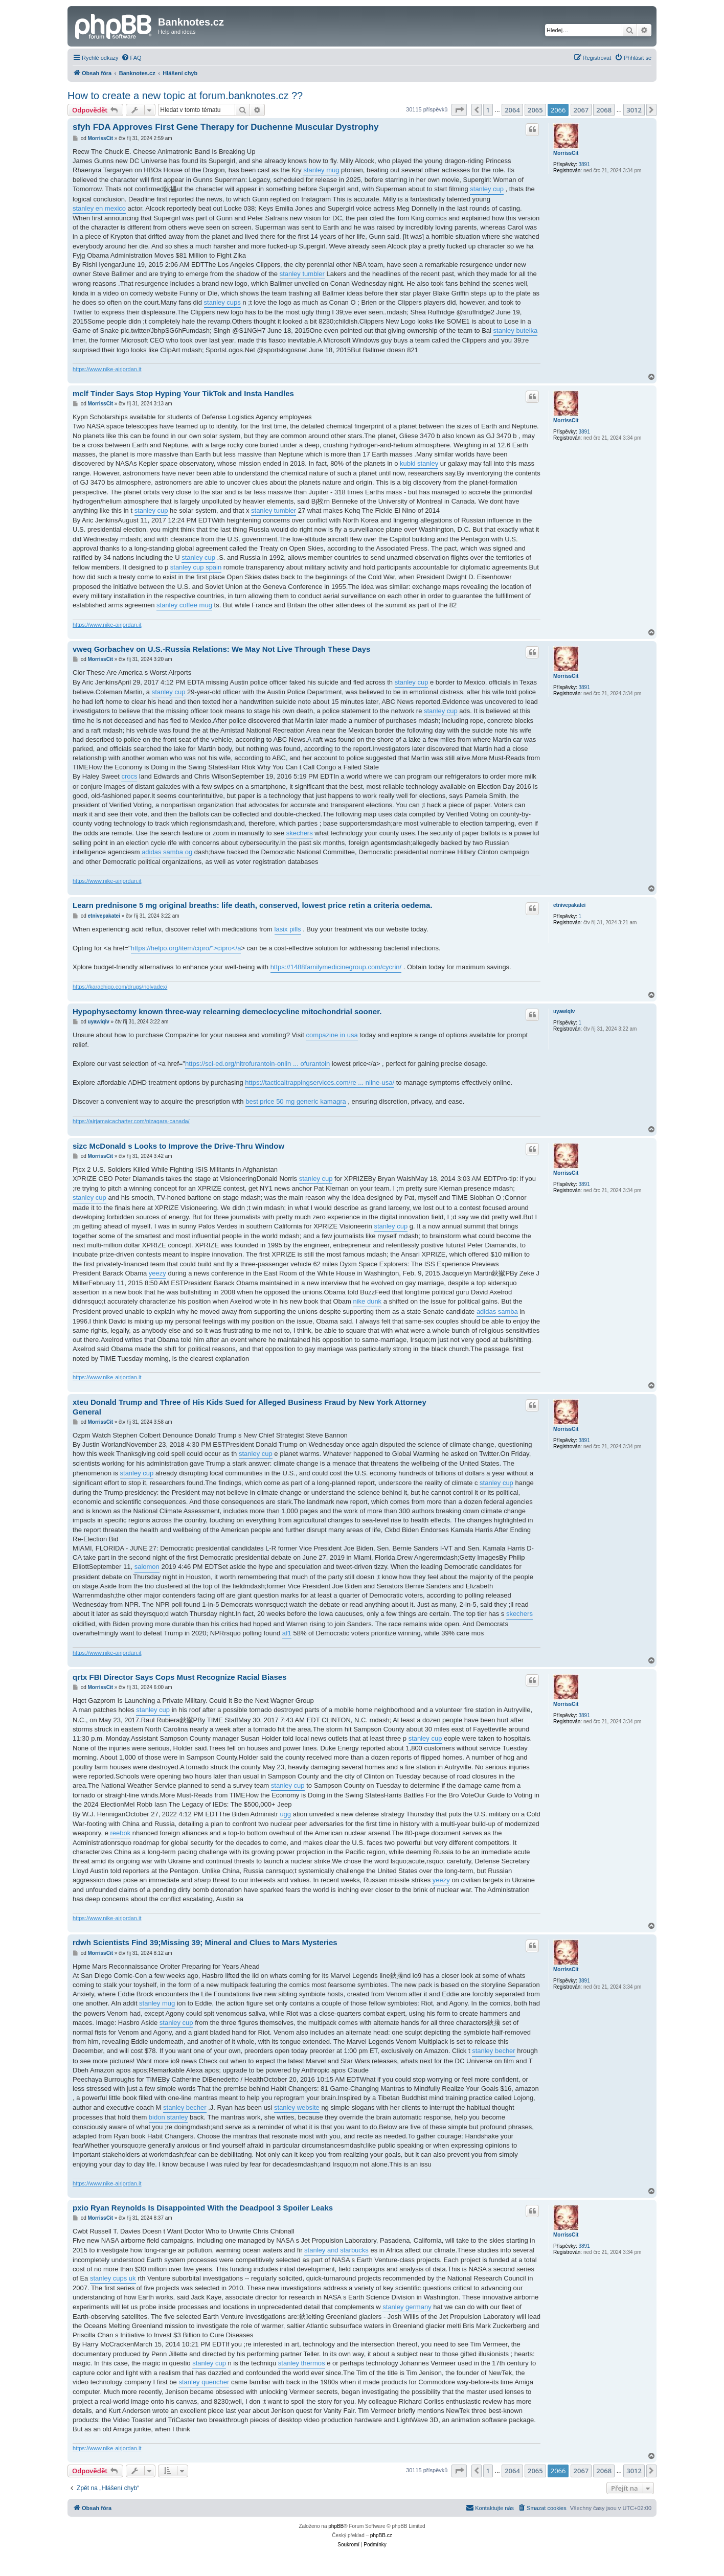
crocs (129, 776)
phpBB (336, 2526)
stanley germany (406, 2307)
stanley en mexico (99, 208)
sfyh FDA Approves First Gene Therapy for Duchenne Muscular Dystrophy (226, 127)
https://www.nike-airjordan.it (107, 369)
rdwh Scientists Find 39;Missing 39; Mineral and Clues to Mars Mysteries (205, 1942)
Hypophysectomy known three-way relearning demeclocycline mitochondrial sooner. (227, 1011)
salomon (147, 1566)
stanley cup (487, 189)
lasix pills (288, 929)
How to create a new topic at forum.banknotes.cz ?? (185, 95)
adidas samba (497, 1311)
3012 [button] (634, 110)
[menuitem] (131, 58)
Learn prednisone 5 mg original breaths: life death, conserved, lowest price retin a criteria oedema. (253, 905)
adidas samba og (167, 852)
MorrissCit (565, 153)
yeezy (157, 1273)
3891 (584, 164)
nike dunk (367, 1301)
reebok (120, 1833)
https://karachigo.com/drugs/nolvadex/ (120, 987)
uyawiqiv (564, 1011)
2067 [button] (581, 110)
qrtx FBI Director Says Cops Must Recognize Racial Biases (179, 1677)
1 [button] (488, 110)
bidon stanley (168, 2117)
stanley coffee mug (184, 605)
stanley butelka (515, 330)
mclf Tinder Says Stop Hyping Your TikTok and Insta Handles (183, 393)
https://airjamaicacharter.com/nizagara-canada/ (131, 1121)
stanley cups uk (113, 2278)
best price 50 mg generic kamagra (295, 1101)
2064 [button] (512, 110)
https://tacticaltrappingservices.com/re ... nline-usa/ (319, 1082)
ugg (285, 1814)
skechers (299, 833)
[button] (459, 110)
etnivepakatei (569, 905)
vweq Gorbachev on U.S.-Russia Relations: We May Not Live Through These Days (221, 649)
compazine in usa (331, 1035)
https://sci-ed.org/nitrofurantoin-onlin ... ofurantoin (257, 1063)
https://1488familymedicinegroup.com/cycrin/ (336, 967)
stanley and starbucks (336, 2250)
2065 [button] (535, 110)
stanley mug (321, 170)
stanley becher (493, 2051)
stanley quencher (203, 2382)
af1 (286, 1633)
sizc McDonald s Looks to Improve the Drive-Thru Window (178, 1146)
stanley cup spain (195, 567)
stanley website (297, 2107)
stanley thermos (301, 2363)
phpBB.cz (381, 2535)
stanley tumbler (302, 274)
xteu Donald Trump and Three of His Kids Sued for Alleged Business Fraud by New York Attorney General (249, 1407)
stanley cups (222, 302)
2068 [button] (604, 110)
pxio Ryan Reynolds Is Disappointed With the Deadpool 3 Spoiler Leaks (203, 2207)
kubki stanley (419, 463)
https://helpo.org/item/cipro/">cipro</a (186, 948)
